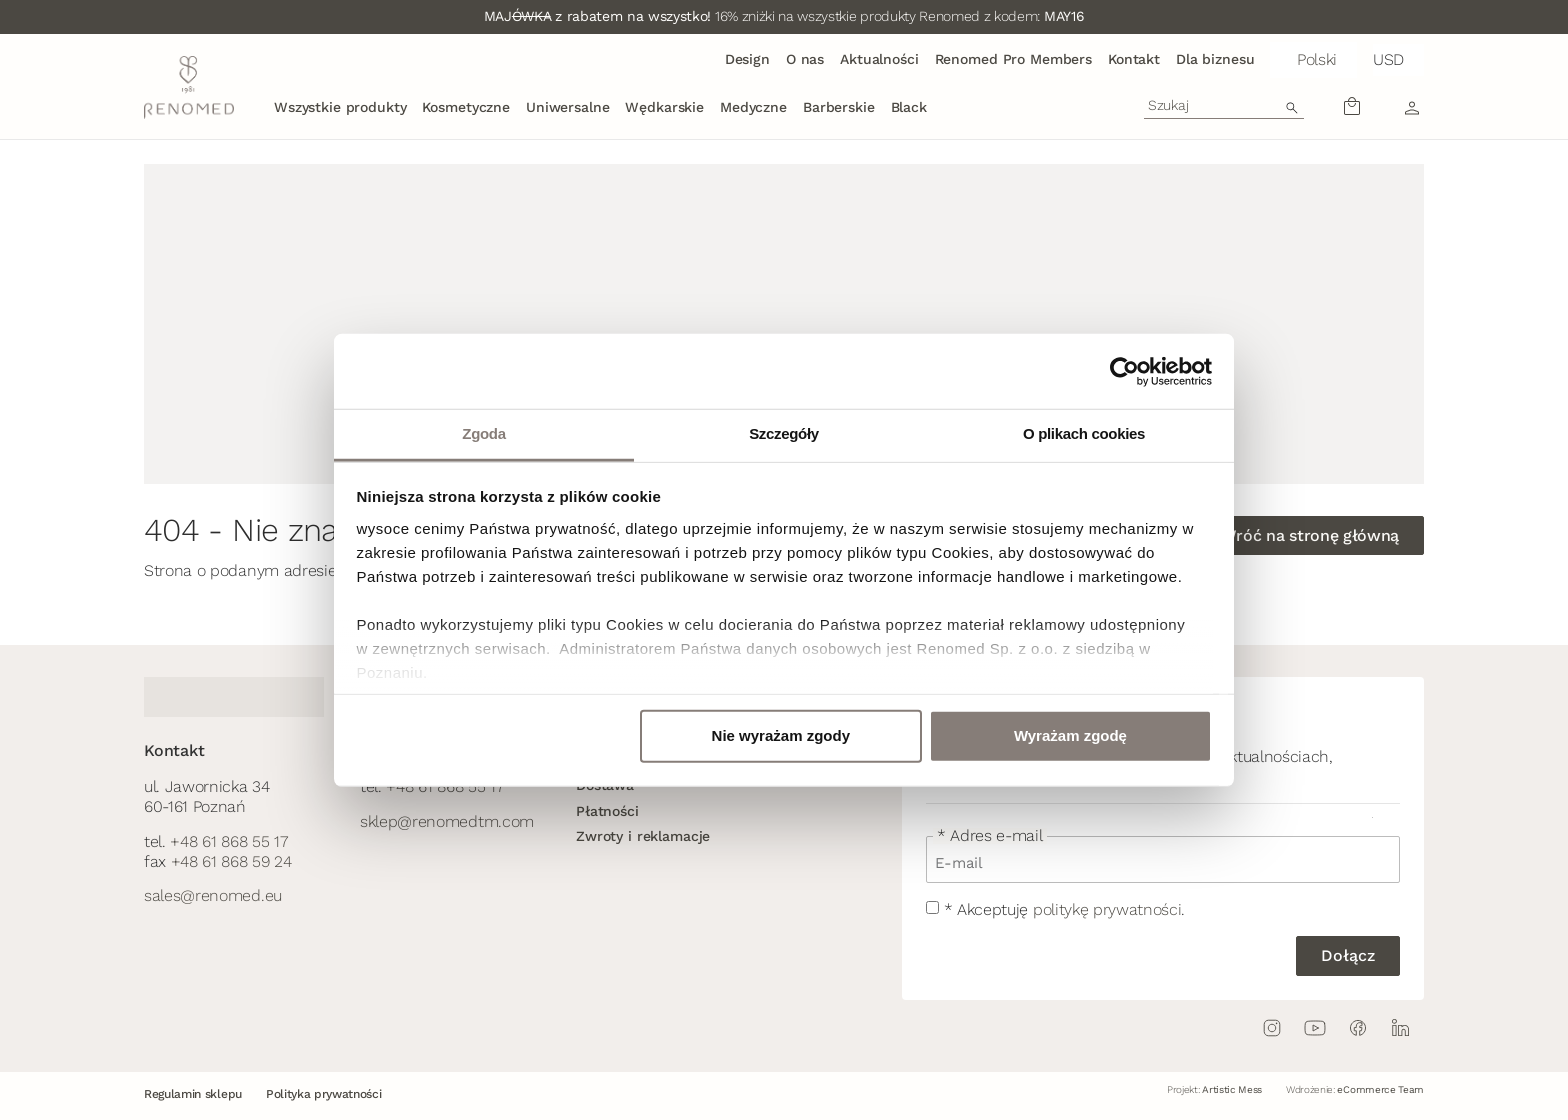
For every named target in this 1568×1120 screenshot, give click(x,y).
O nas (805, 59)
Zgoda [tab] (483, 433)
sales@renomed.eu (213, 895)
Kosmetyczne (465, 107)
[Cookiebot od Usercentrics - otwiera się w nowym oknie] (1124, 371)
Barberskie (839, 107)
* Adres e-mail (990, 836)
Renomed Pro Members (1013, 59)
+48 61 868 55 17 (228, 841)
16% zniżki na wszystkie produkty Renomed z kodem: (784, 16)
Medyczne (753, 107)
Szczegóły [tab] (784, 433)
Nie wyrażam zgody (781, 735)
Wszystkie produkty (340, 107)
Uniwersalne (567, 107)
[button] (1313, 60)
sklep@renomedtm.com (447, 821)
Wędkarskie (664, 107)
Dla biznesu (1215, 59)
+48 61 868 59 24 (231, 861)
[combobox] (1224, 105)
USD (1388, 59)
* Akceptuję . (1064, 909)
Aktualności (879, 59)
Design (747, 59)
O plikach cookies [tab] (1084, 433)
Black (909, 107)
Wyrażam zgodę (1070, 735)
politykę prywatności (1107, 909)
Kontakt (1134, 59)
